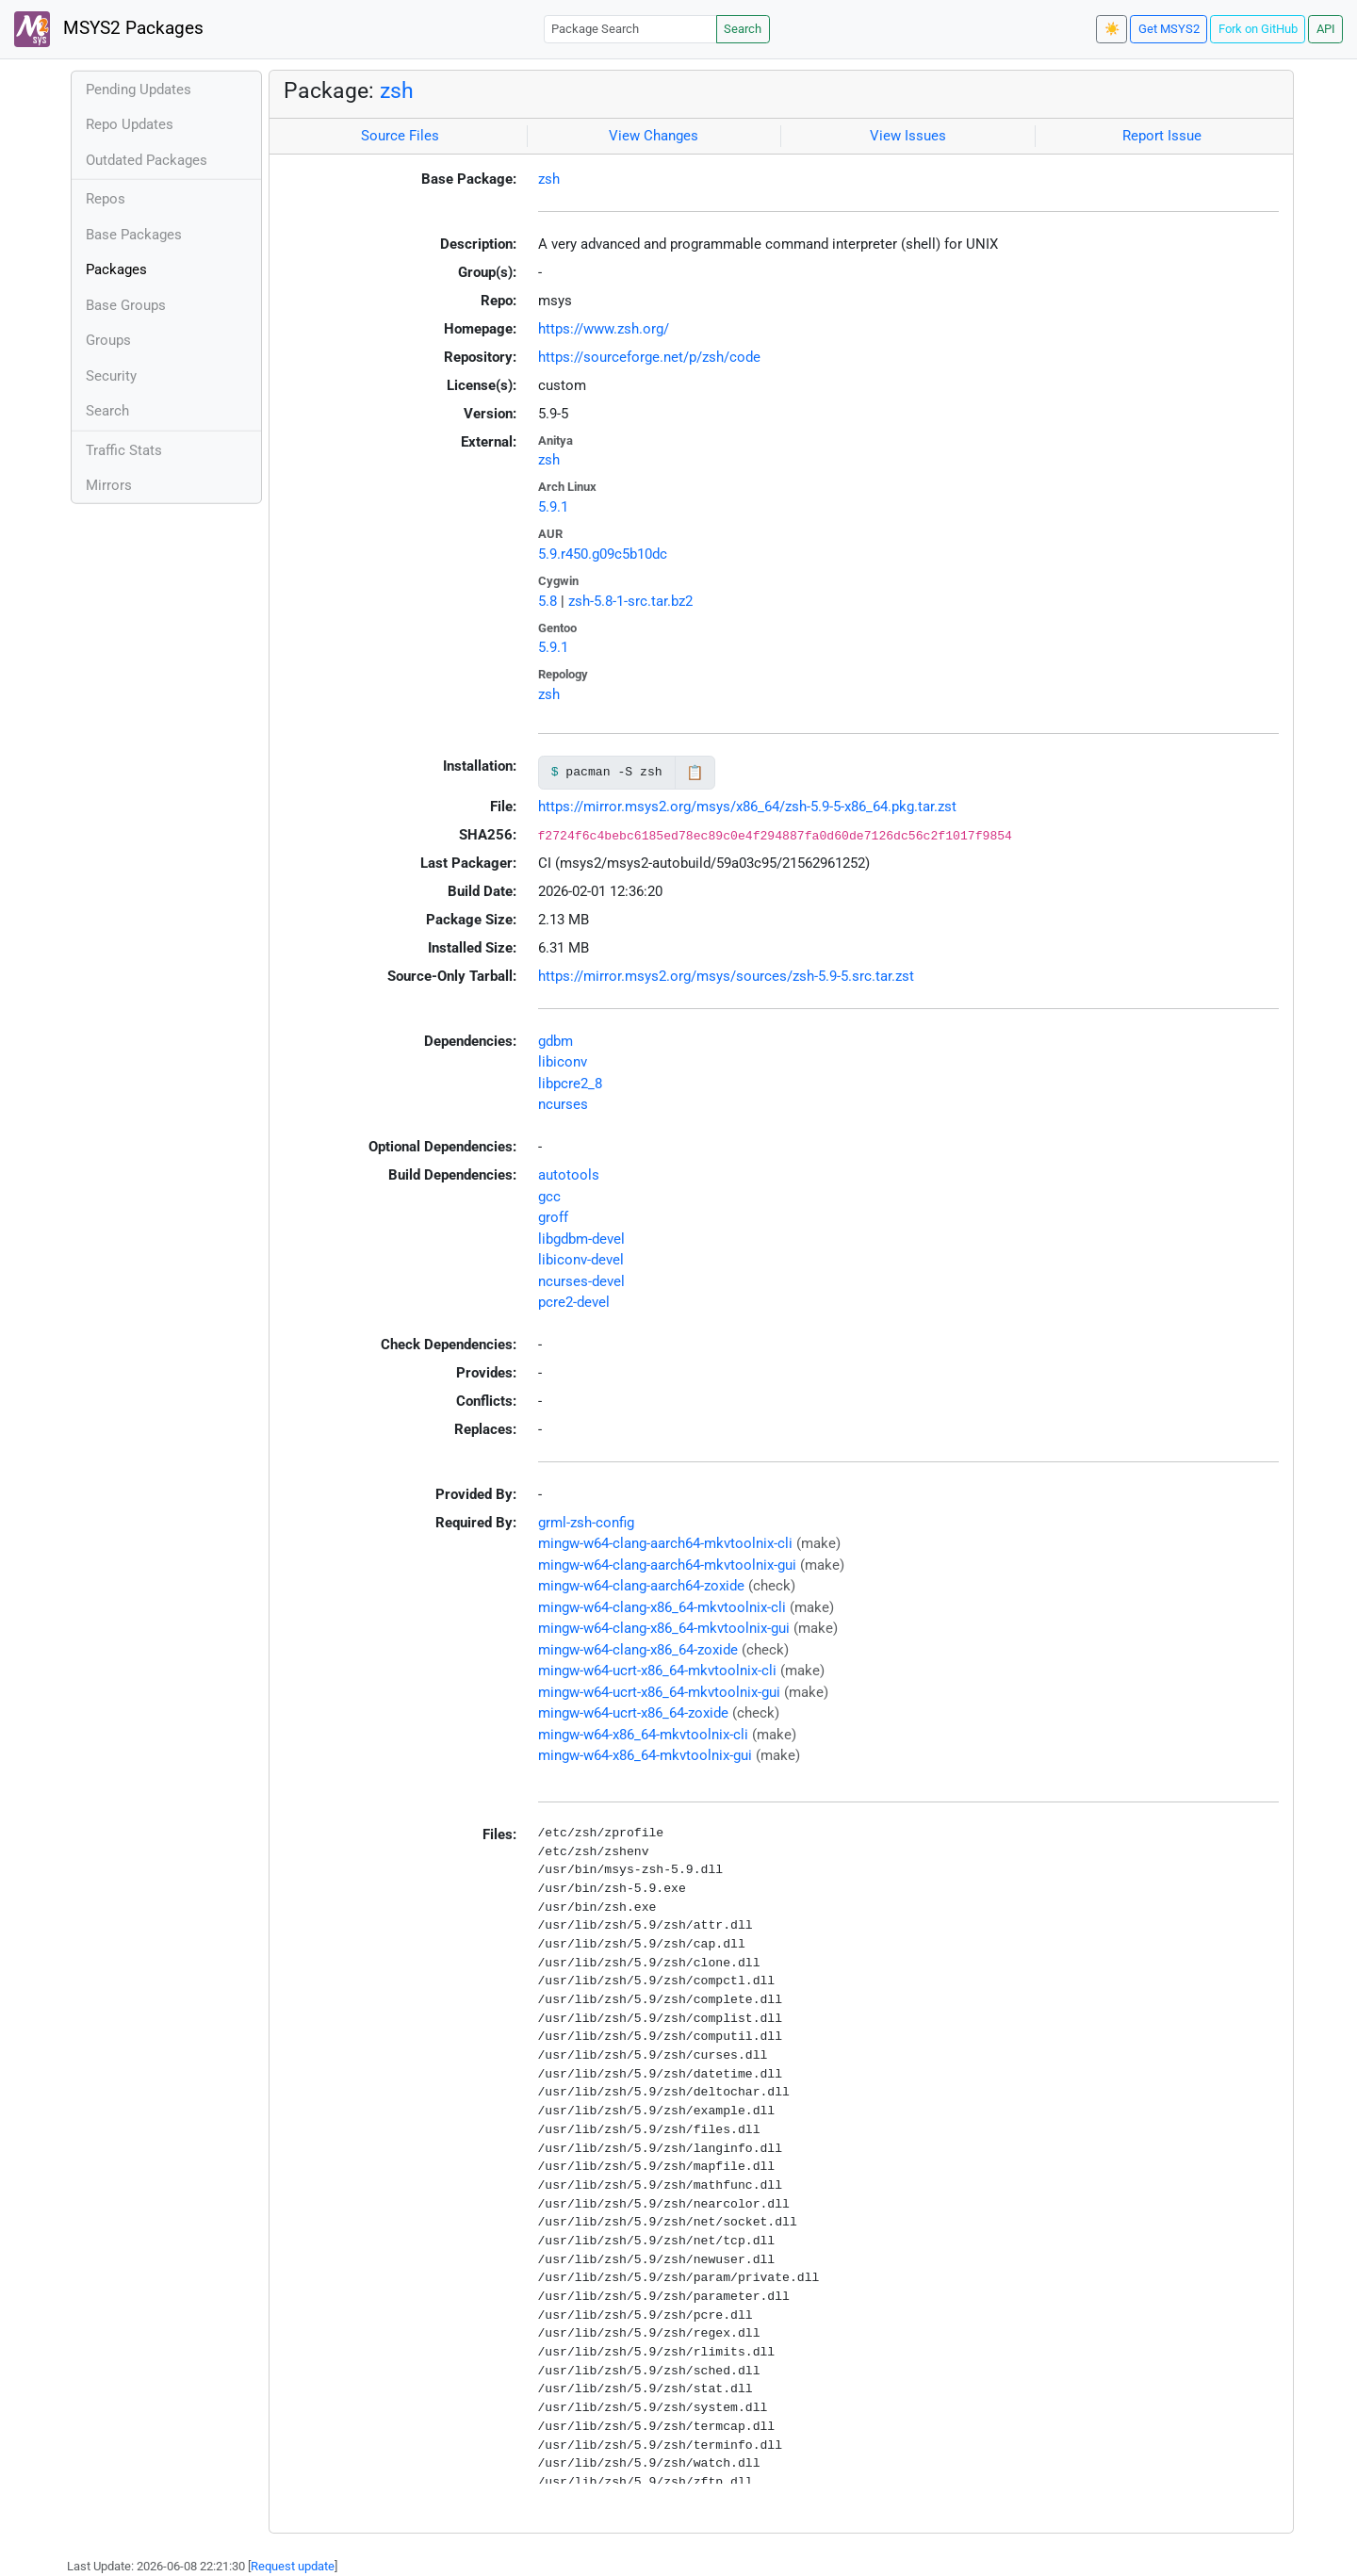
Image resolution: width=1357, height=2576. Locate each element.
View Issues (908, 135)
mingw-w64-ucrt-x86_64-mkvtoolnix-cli (657, 1670)
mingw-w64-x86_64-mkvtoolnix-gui (645, 1755)
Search (742, 29)
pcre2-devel (574, 1302)
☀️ (1112, 29)
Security (111, 375)
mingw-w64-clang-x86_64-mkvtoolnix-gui (664, 1628)
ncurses (563, 1104)
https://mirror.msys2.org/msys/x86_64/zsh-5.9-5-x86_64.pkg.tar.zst (747, 806)
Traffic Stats (124, 450)
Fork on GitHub (1258, 29)
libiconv (562, 1061)
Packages (116, 269)
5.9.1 (553, 506)
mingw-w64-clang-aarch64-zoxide (641, 1585)
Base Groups (126, 305)
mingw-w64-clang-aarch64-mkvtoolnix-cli (665, 1543)
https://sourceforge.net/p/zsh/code (649, 357)
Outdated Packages (146, 160)
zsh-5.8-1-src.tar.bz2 (630, 601)
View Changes (653, 135)
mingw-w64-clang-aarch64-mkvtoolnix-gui (667, 1565)
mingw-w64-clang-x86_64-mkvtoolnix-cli (662, 1607)
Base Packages (134, 234)
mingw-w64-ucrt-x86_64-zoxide (633, 1712)
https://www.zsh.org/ (603, 328)
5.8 (547, 601)
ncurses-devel (581, 1281)
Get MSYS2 (1169, 29)
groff (553, 1217)
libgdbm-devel (581, 1239)
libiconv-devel (581, 1259)
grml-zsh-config (586, 1522)
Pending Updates (138, 89)
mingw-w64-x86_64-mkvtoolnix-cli (643, 1734)
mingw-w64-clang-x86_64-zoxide (638, 1649)
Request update (293, 2566)
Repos (105, 198)
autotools (568, 1174)
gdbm (555, 1041)
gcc (549, 1196)
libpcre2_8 (570, 1083)
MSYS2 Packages (109, 29)
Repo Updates (129, 124)
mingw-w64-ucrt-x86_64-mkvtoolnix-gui (659, 1692)
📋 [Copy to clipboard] (695, 772)
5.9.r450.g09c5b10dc (602, 554)
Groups (108, 340)
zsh (397, 90)
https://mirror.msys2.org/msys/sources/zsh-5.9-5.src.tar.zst (726, 976)
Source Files (400, 135)
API (1325, 29)
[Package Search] (630, 28)
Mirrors (109, 485)
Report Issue (1162, 135)
